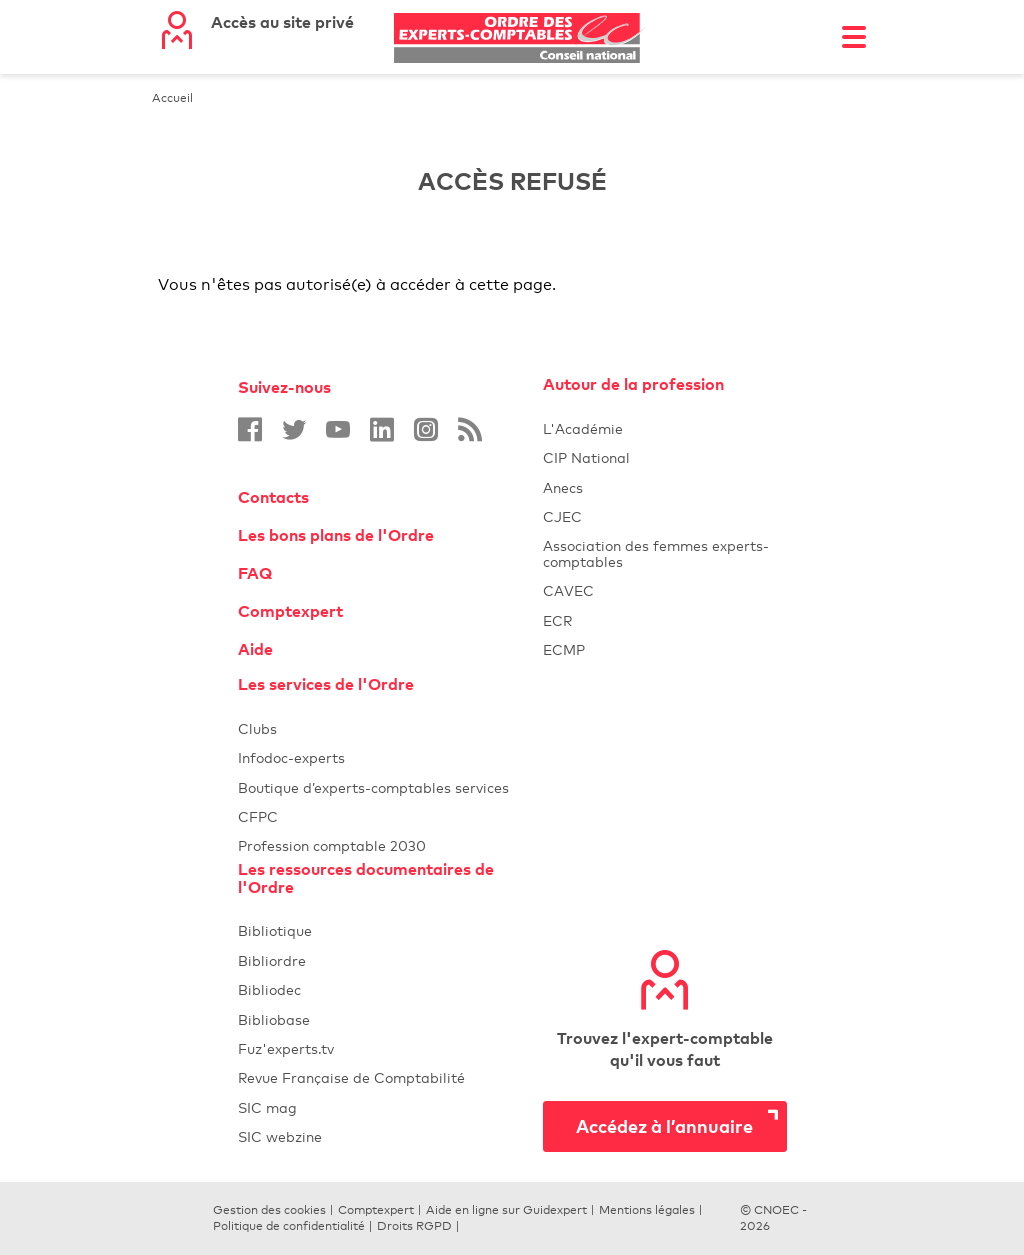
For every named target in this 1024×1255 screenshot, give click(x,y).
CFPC (390, 816)
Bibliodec (390, 989)
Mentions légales (647, 1210)
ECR (557, 620)
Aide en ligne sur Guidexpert (506, 1210)
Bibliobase (390, 1019)
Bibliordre (390, 960)
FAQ (255, 573)
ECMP (665, 649)
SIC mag (267, 1107)
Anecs (665, 487)
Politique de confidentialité (289, 1226)
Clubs (390, 728)
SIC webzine (280, 1136)
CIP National (665, 457)
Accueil (172, 98)
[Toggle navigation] (854, 37)
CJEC (665, 516)
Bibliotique (390, 930)
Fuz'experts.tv (390, 1048)
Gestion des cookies (269, 1210)
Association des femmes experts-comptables (656, 553)
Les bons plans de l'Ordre (336, 535)
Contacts (273, 497)
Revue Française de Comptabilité (390, 1077)
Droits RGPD (414, 1226)
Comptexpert (290, 611)
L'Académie (665, 428)
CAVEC (568, 590)
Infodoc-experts (390, 757)
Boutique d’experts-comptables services (373, 787)
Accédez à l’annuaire (664, 1125)
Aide (255, 649)
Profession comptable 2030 (332, 845)
